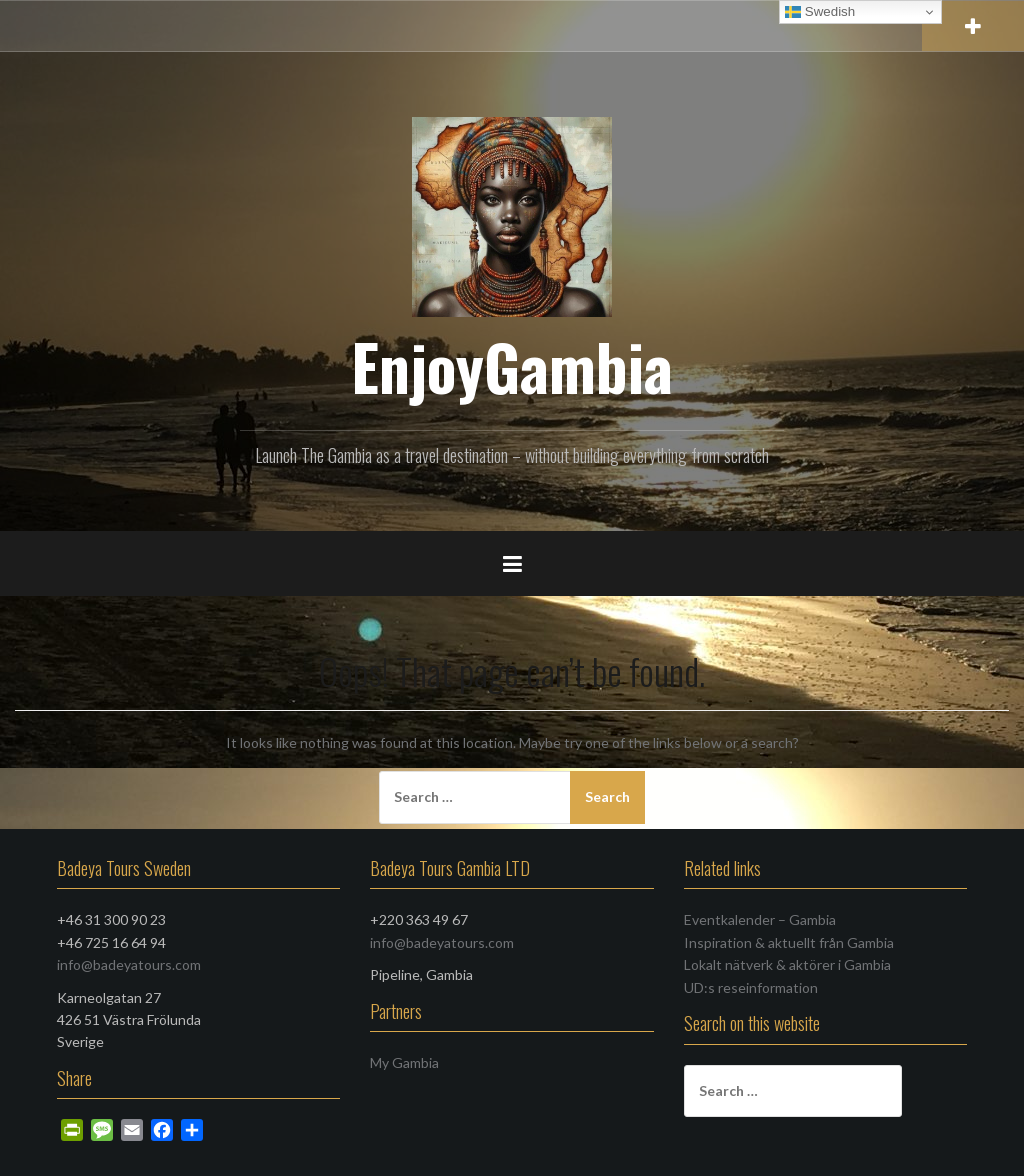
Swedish (820, 12)
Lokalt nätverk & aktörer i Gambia (787, 964)
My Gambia (404, 1062)
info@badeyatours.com (129, 964)
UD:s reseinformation (751, 987)
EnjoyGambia (512, 366)
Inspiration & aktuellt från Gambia (789, 942)
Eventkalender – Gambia (760, 919)
